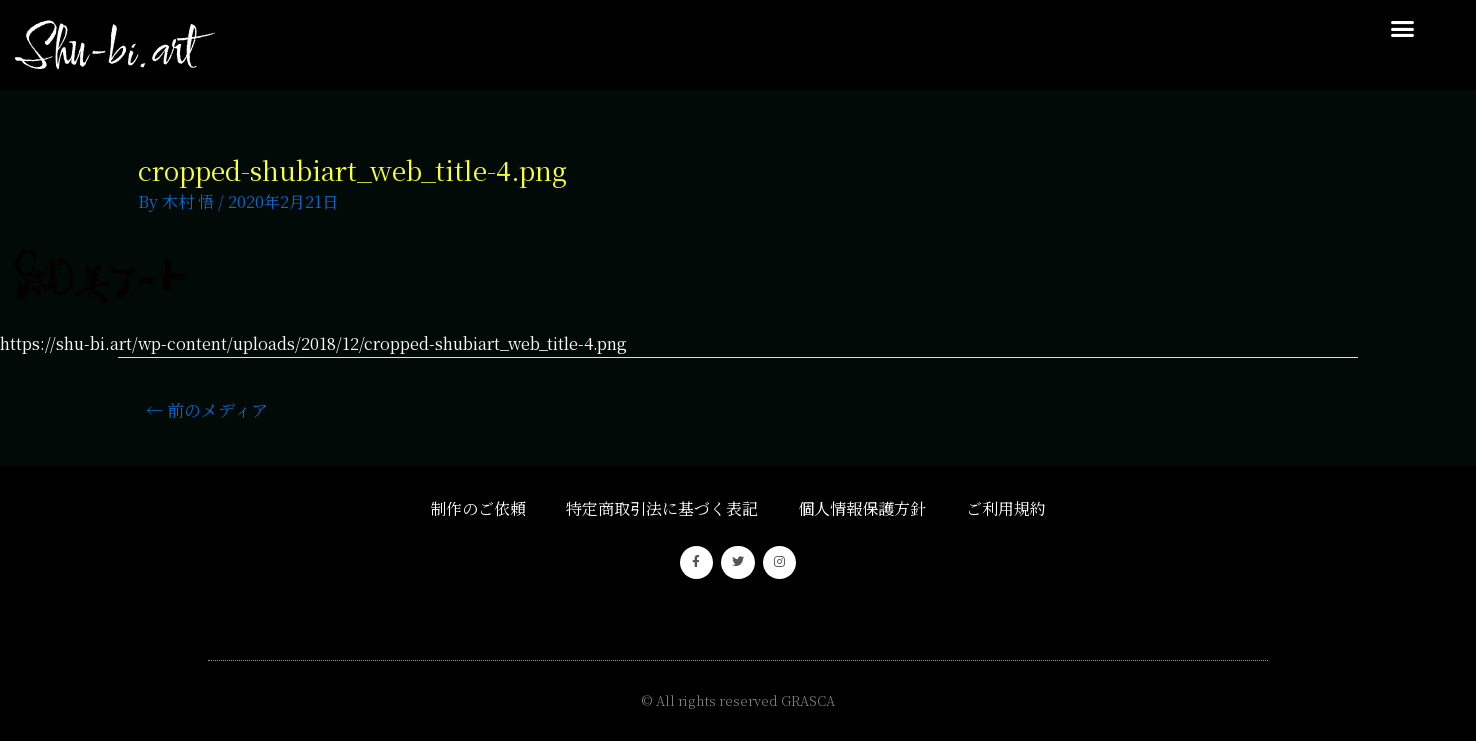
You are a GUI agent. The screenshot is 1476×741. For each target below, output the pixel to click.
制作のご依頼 (478, 508)
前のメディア (207, 409)
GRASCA (808, 700)
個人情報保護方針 (862, 508)
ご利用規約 (1006, 508)
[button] (1402, 29)
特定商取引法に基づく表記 (662, 508)
